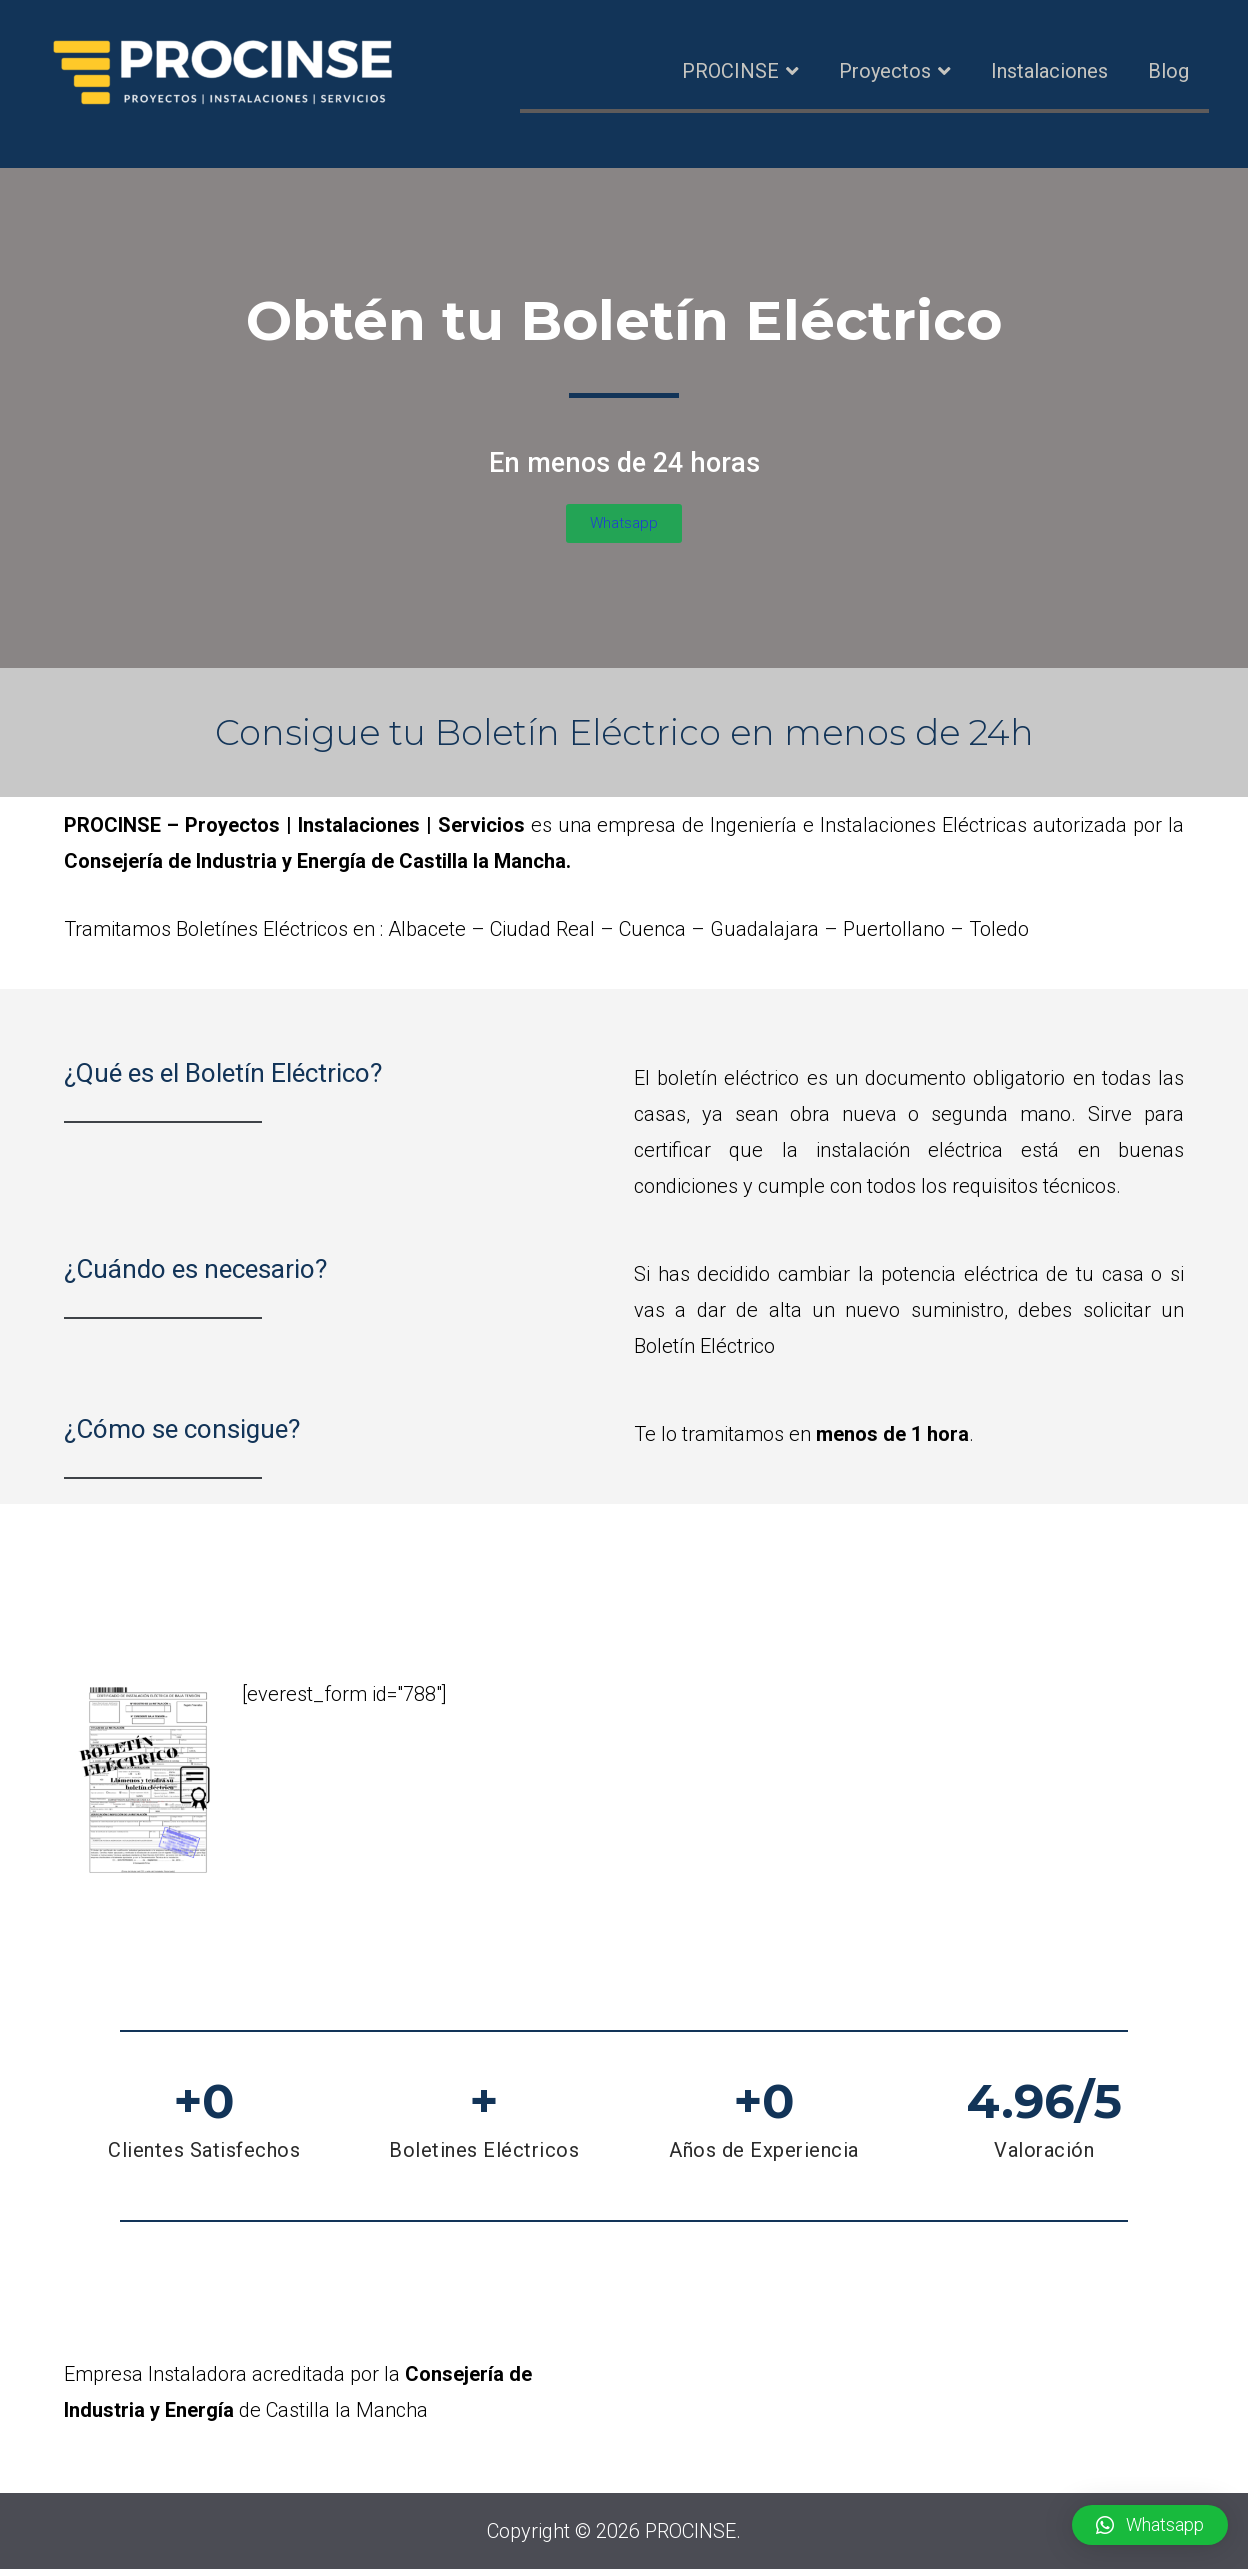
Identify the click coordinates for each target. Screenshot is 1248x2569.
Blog (1168, 71)
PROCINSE (730, 71)
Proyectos (885, 71)
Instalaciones (1049, 71)
